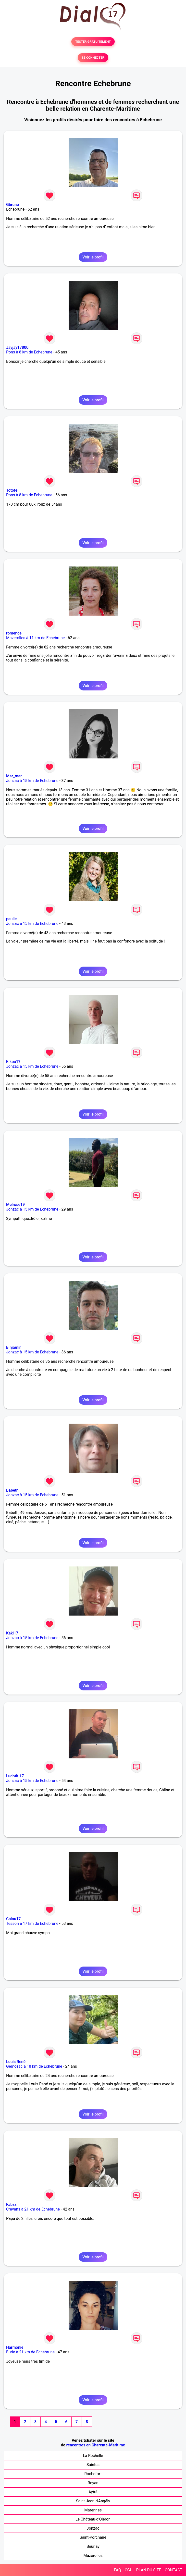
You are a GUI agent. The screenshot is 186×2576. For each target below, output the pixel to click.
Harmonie (14, 2347)
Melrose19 (15, 1204)
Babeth (12, 1490)
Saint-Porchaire (93, 2537)
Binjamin (14, 1347)
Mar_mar (14, 776)
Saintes (93, 2464)
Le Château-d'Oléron (93, 2519)
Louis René (15, 2061)
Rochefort (92, 2473)
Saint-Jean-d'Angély (93, 2501)
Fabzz (11, 2204)
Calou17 (13, 1918)
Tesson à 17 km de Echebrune (32, 1923)
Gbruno (12, 204)
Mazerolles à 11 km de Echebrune (35, 637)
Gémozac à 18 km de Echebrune (34, 2066)
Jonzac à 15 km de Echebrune (32, 780)
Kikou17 (13, 1061)
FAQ (117, 2570)
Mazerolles (93, 2555)
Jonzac (93, 2528)
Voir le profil (92, 257)
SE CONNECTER (93, 57)
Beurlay (93, 2546)
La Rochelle (93, 2455)
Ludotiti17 (15, 1776)
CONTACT (173, 2570)
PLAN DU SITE (148, 2570)
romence (14, 633)
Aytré (93, 2492)
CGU (129, 2570)
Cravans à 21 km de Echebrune (33, 2209)
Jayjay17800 (17, 347)
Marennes (93, 2510)
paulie (11, 919)
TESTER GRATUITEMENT (93, 41)
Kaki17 (12, 1633)
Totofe (11, 490)
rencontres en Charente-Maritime (95, 2445)
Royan (93, 2483)
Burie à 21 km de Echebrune (30, 2352)
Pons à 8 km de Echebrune (29, 352)
